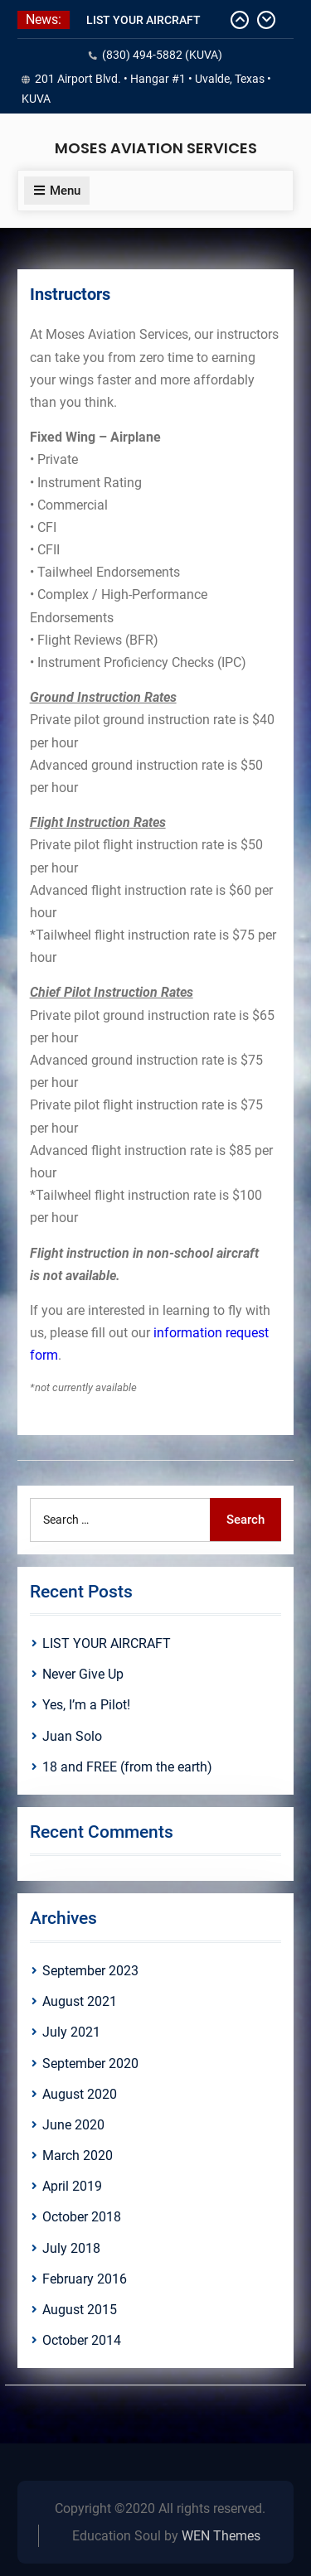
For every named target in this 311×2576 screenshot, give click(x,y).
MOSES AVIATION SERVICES (156, 148)
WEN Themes (221, 2536)
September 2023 (90, 1971)
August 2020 (79, 2094)
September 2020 (90, 2063)
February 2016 (84, 2279)
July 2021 (71, 2032)
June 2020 (73, 2125)
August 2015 (79, 2309)
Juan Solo (72, 1736)
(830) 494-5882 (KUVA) (162, 54)
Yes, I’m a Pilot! (86, 1705)
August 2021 (79, 2001)
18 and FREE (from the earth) (127, 1767)
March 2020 (77, 2155)
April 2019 (72, 2186)
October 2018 (81, 2217)
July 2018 (71, 2248)
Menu (56, 190)
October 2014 (81, 2340)
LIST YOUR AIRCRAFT (143, 20)
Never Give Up (83, 1674)
